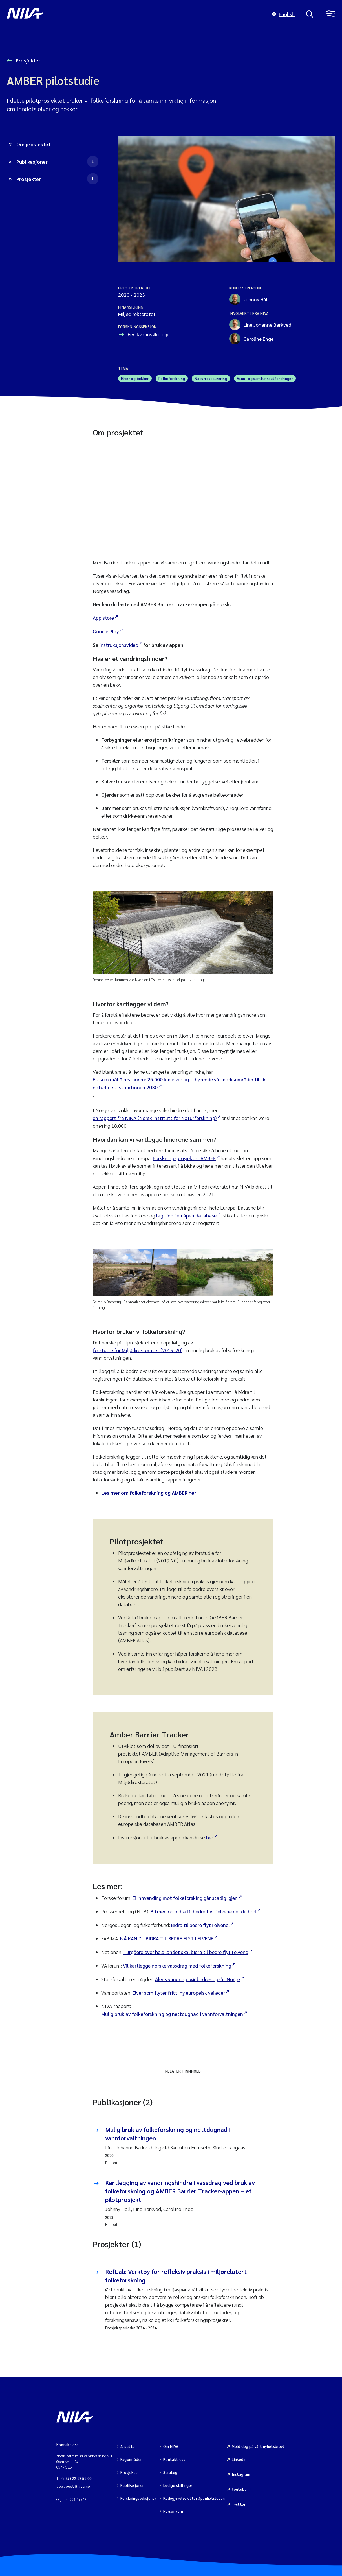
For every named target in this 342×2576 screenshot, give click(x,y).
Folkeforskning (171, 378)
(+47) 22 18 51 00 (76, 2478)
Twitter (239, 2501)
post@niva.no (78, 2486)
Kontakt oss (174, 2458)
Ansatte (127, 2445)
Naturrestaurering (211, 378)
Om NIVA (170, 2445)
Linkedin (239, 2458)
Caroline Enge (251, 338)
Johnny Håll (249, 299)
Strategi (170, 2470)
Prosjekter (27, 60)
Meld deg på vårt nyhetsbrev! (258, 2445)
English (283, 14)
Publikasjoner (57, 161)
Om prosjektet (33, 144)
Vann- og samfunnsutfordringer (265, 378)
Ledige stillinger (178, 2483)
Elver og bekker (135, 378)
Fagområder (131, 2458)
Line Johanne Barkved (260, 324)
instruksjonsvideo (119, 644)
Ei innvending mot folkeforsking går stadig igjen (185, 1897)
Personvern (173, 2507)
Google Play (106, 631)
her (209, 1837)
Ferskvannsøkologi (148, 334)
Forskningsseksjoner (138, 2495)
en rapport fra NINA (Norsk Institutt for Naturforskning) (155, 1118)
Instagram (241, 2472)
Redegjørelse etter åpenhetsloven (194, 2495)
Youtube (239, 2487)
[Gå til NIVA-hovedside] (134, 14)
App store (103, 617)
